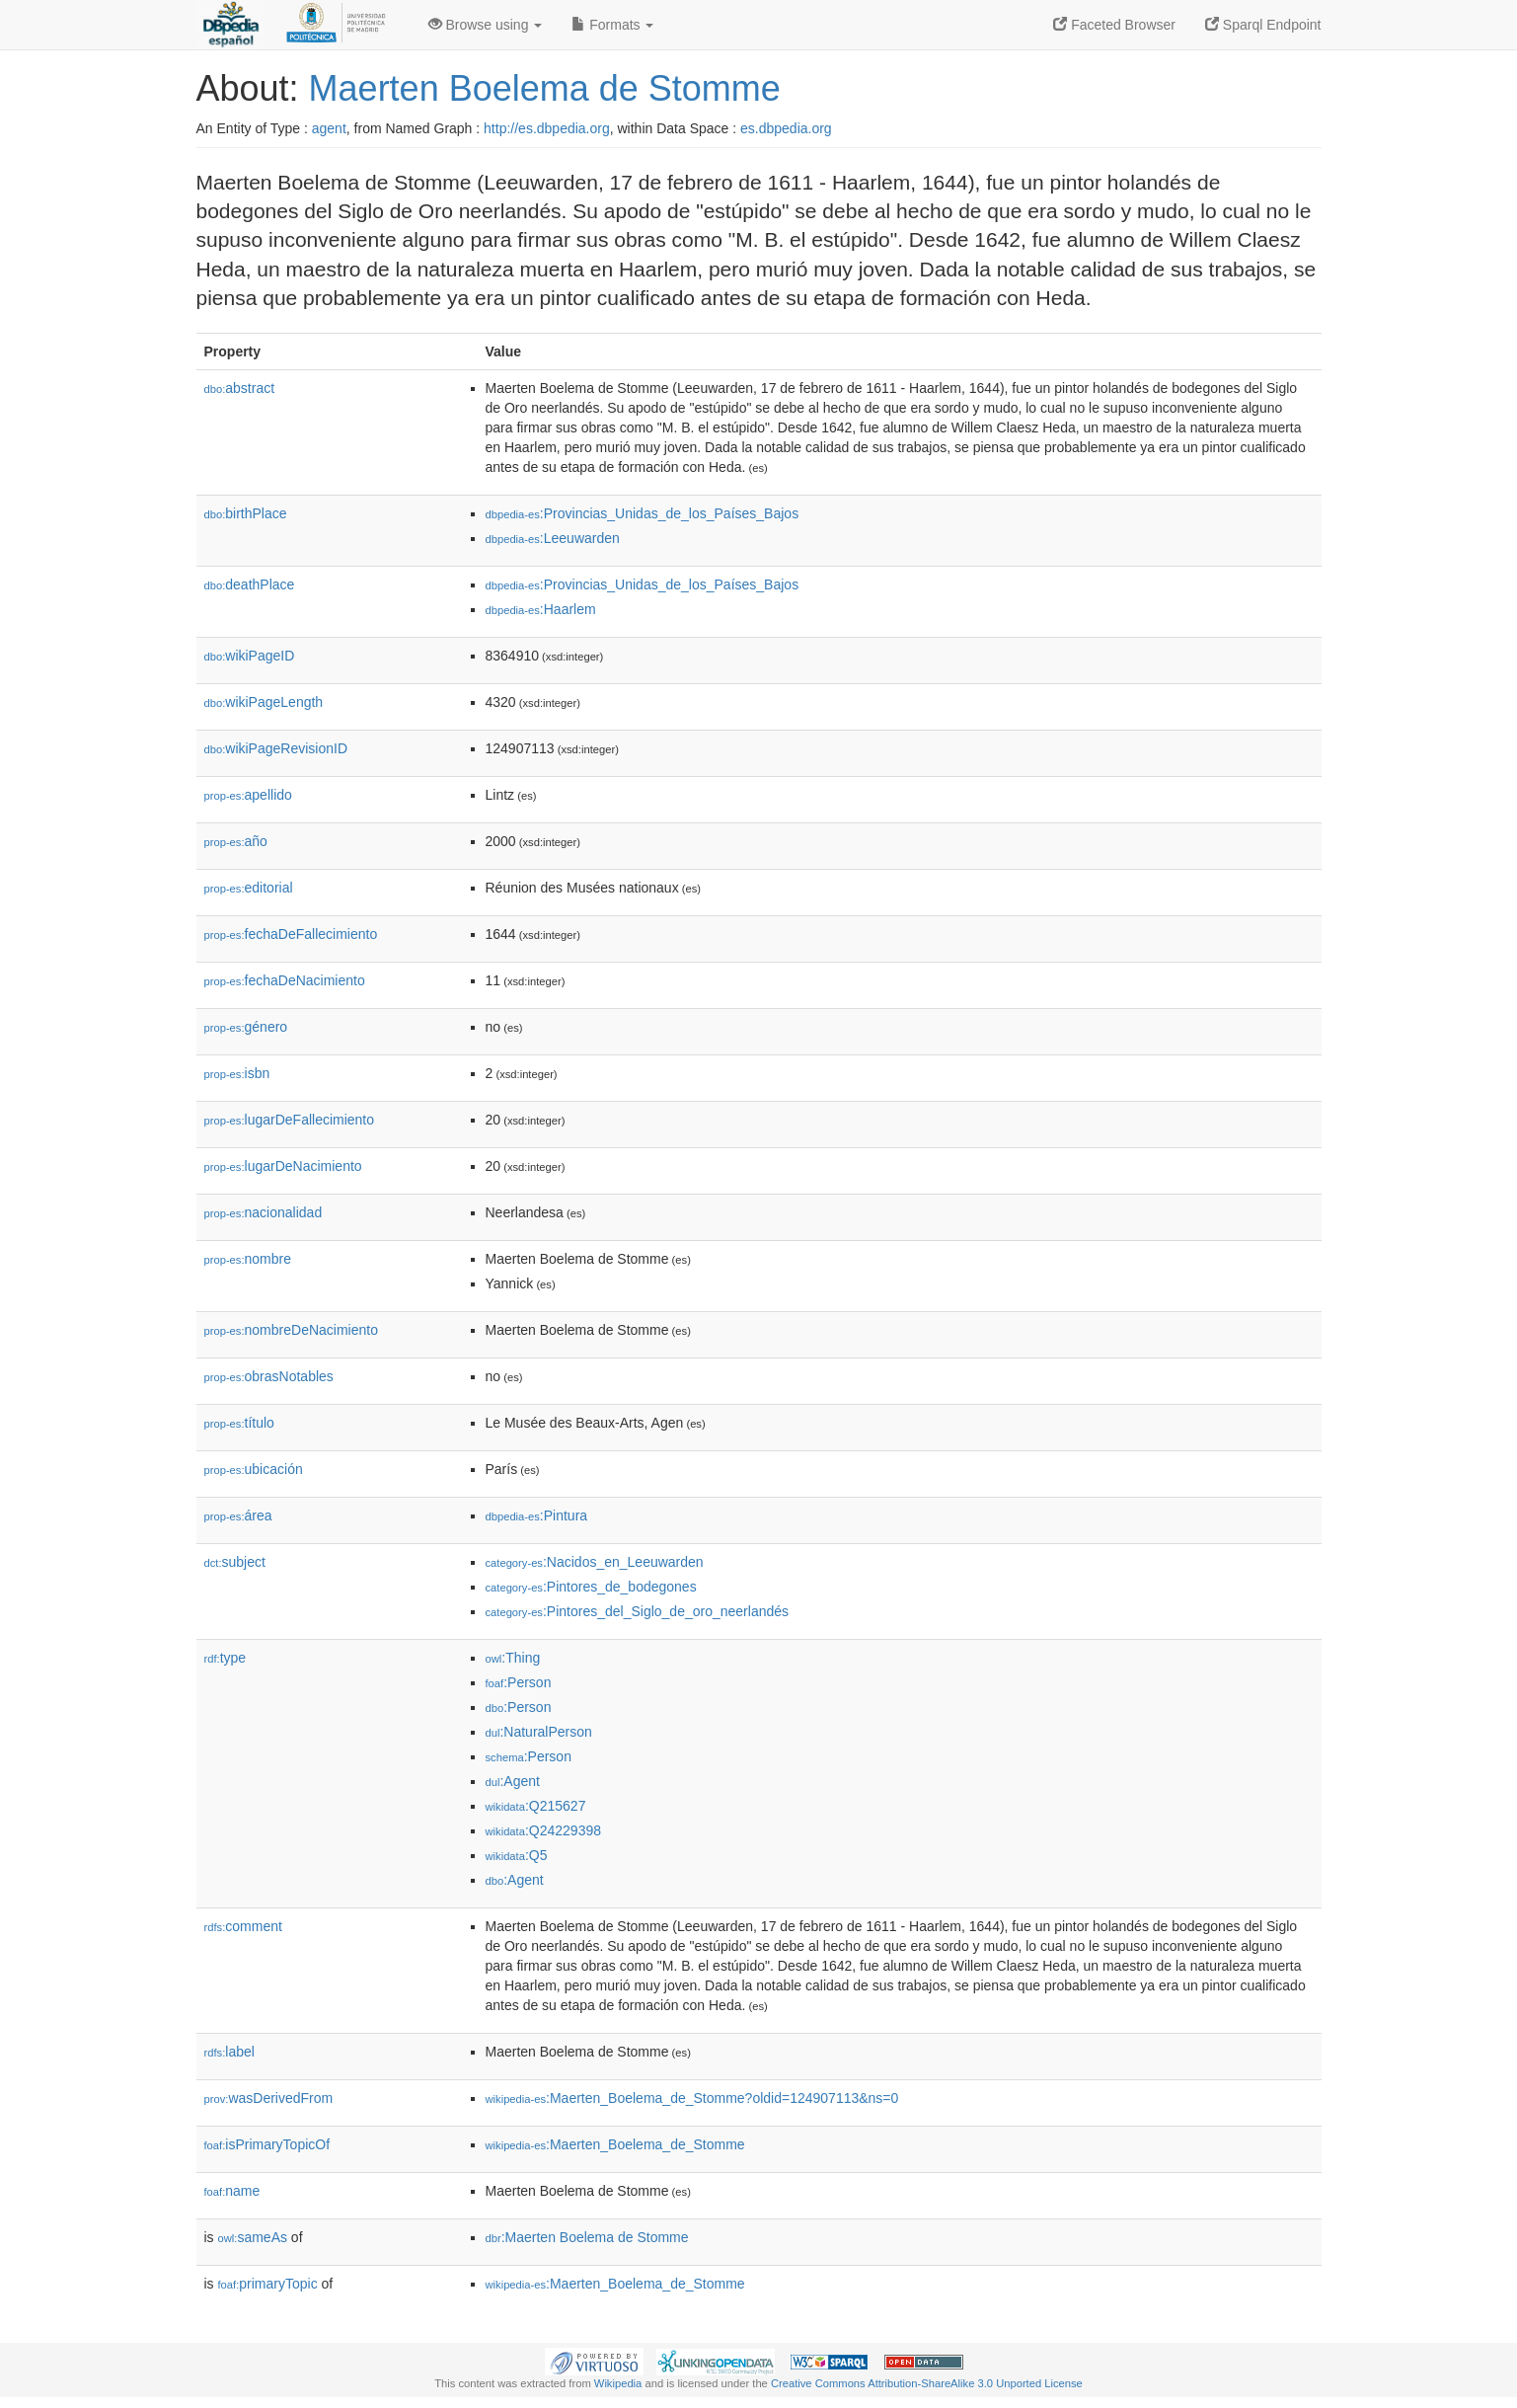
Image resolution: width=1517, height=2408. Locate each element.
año (235, 841)
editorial (248, 887)
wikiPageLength (264, 702)
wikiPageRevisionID (276, 748)
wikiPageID (249, 655)
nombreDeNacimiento (291, 1330)
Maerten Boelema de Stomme (545, 88)
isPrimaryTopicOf (267, 2144)
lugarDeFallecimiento (289, 1119)
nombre (248, 1259)
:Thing (513, 1658)
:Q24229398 (544, 1830)
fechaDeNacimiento (284, 980)
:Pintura (537, 1515)
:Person (519, 1682)
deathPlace (249, 584)
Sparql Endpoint (1263, 25)
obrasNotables (269, 1376)
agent (329, 128)
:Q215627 (536, 1806)
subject (234, 1562)
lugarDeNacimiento (283, 1166)
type (225, 1658)
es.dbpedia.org (786, 128)
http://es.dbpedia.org (547, 128)
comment (243, 1926)
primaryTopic (268, 2283)
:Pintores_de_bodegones (591, 1586)
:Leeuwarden (553, 538)
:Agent (513, 1781)
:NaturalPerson (539, 1732)
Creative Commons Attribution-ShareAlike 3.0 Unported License (927, 2383)
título (239, 1423)
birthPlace (245, 513)
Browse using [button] (485, 25)
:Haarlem (541, 609)
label (229, 2051)
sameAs (252, 2237)
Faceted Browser (1114, 25)
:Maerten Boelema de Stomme (587, 2237)
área (238, 1515)
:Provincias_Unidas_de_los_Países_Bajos (642, 513)
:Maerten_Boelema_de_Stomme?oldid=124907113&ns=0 (692, 2098)
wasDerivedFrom (269, 2098)
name (232, 2191)
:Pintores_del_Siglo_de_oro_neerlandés (638, 1611)
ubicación (253, 1469)
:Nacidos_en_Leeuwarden (595, 1562)
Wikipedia (618, 2383)
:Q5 (517, 1855)
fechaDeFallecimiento (291, 934)
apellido (248, 795)
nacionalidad (263, 1212)
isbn (237, 1073)
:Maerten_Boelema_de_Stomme (615, 2144)
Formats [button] (612, 25)
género (246, 1027)
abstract (239, 388)
